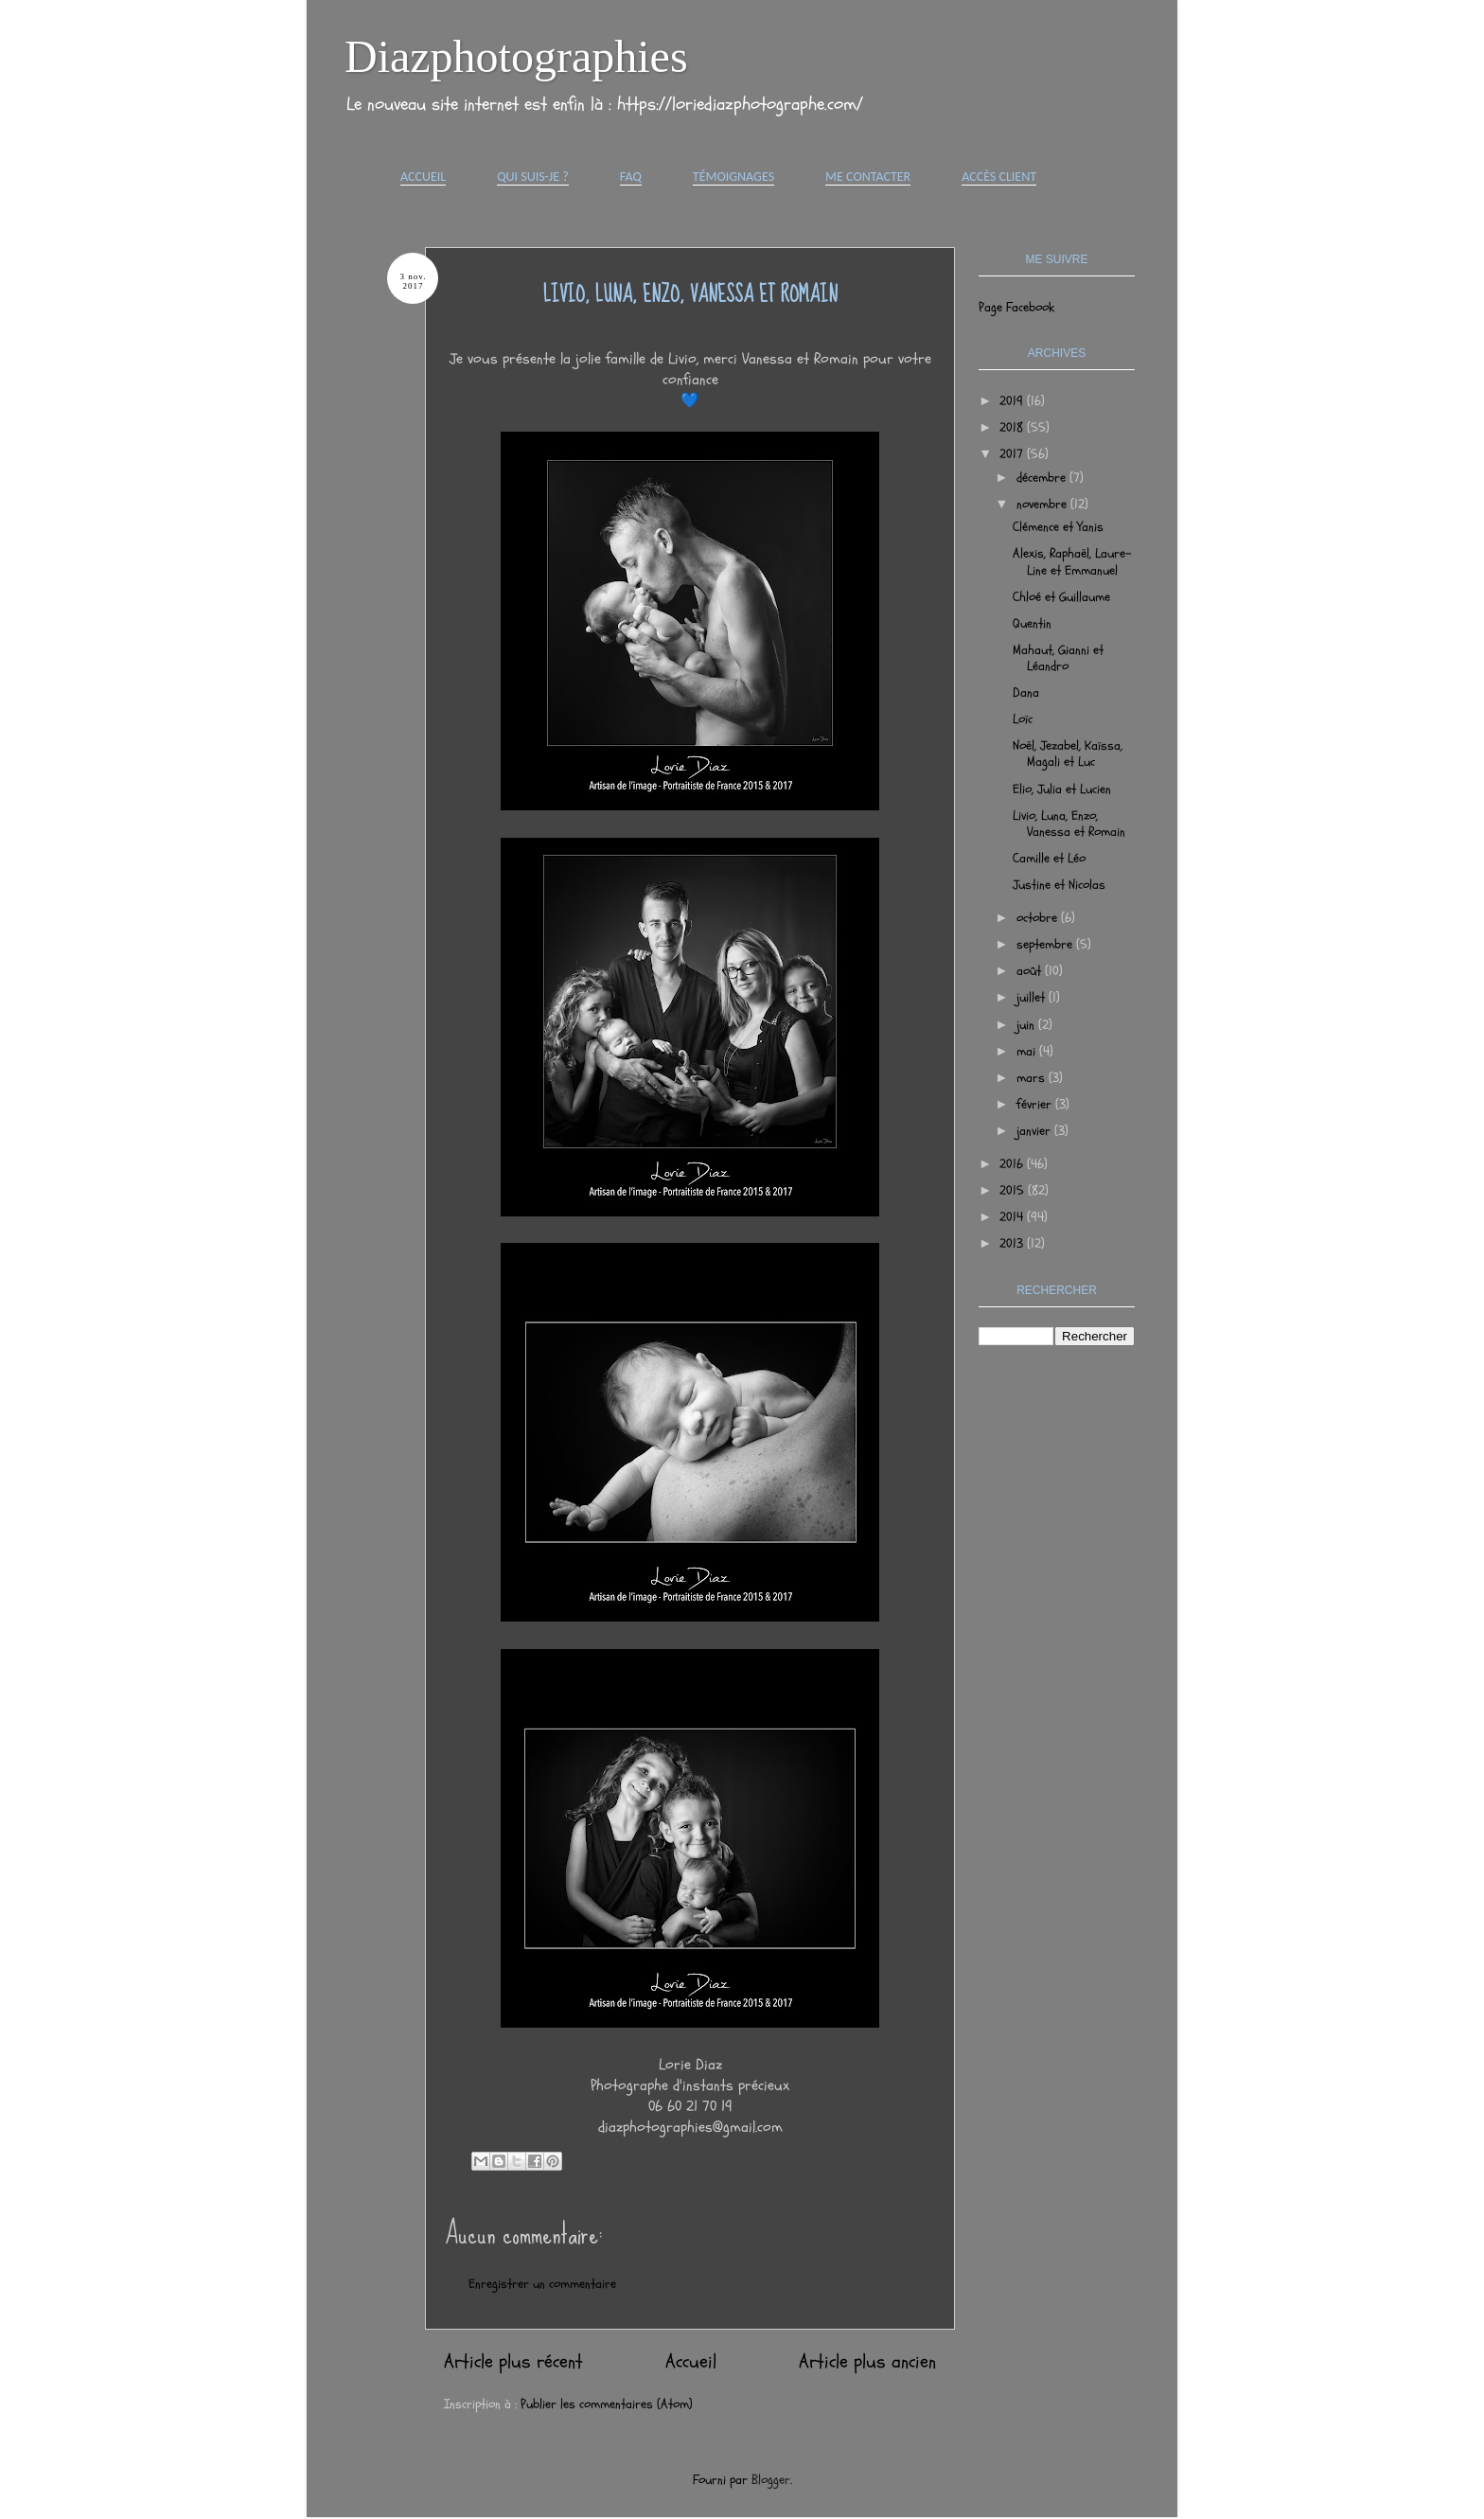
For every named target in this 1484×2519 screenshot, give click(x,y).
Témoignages (733, 177)
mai (1027, 1051)
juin (1027, 1025)
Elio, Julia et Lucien (1062, 789)
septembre (1046, 944)
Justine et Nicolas (1059, 885)
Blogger (770, 2480)
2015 (1013, 1190)
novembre (1043, 504)
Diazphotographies (516, 56)
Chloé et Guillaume (1061, 597)
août (1030, 971)
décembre (1042, 478)
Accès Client (999, 177)
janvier (1035, 1131)
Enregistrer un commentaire (542, 2284)
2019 (1013, 401)
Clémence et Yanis (1058, 527)
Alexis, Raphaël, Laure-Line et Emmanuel (1072, 561)
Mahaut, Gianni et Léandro (1058, 658)
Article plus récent (513, 2362)
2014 (1013, 1217)
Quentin (1032, 623)
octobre (1038, 918)
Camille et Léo (1049, 858)
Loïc (1023, 719)
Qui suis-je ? (533, 177)
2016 (1013, 1164)
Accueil (423, 177)
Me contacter (867, 177)
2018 (1013, 427)
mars (1032, 1078)
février (1035, 1104)
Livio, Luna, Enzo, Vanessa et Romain (1069, 824)
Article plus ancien (867, 2362)
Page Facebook (1016, 307)
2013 (1013, 1243)
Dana (1026, 692)
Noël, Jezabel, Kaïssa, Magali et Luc (1067, 753)
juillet (1032, 997)
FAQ (631, 177)
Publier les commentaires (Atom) (607, 2404)
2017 (1013, 454)
